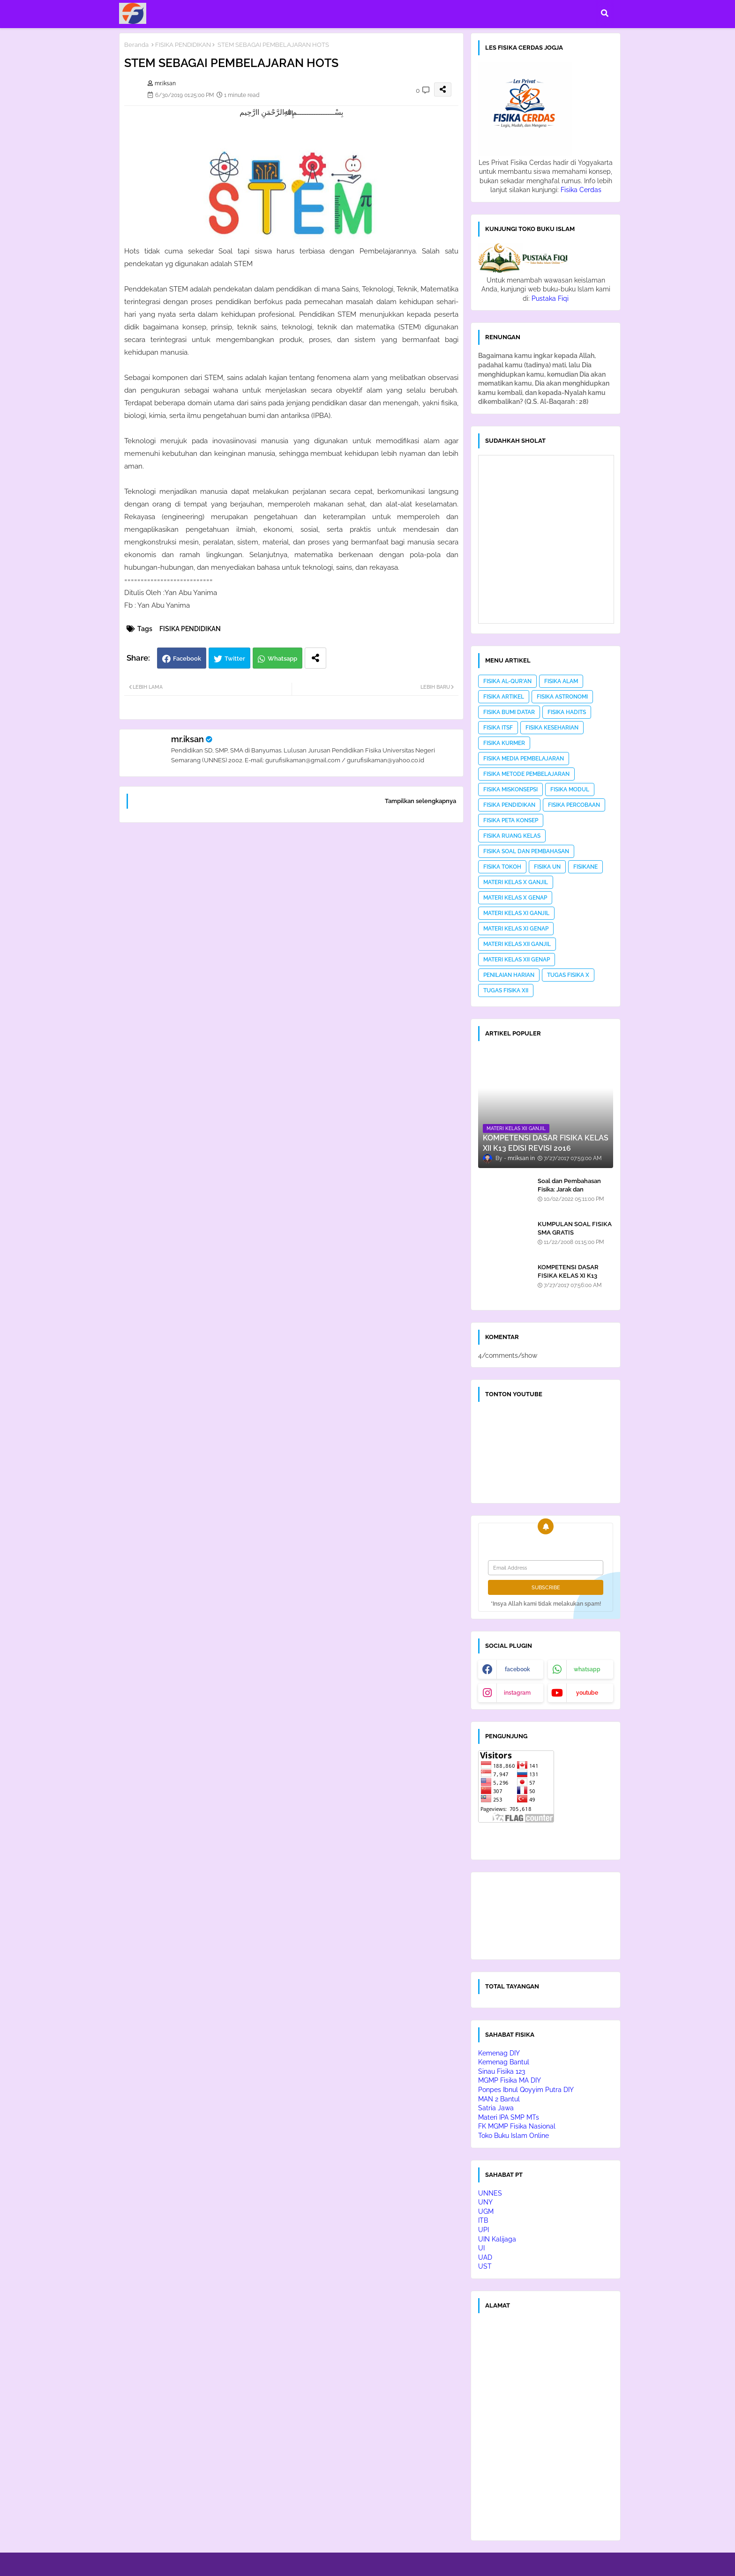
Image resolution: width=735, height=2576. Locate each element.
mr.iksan (187, 739)
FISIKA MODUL (569, 789)
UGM (486, 2211)
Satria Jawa (496, 2108)
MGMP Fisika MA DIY (509, 2080)
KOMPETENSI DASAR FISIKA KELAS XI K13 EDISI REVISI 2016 (568, 1276)
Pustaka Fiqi (550, 298)
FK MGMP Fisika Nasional (516, 2126)
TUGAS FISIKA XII (505, 990)
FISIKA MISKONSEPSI (510, 789)
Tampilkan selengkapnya (420, 800)
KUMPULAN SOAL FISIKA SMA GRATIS (575, 1228)
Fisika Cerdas (581, 190)
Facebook (187, 658)
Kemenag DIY (499, 2053)
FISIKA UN (547, 867)
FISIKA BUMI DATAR (509, 712)
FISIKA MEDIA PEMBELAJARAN (523, 758)
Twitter (235, 658)
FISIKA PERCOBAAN (574, 805)
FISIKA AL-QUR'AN (507, 681)
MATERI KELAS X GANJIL (515, 882)
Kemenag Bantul (503, 2062)
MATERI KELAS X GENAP (515, 897)
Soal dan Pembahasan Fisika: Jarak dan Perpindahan (569, 1189)
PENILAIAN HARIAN (508, 975)
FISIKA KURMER (504, 743)
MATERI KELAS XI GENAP (515, 928)
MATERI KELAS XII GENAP (516, 959)
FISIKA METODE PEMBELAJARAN (526, 774)
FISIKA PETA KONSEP (510, 820)
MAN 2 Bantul (499, 2099)
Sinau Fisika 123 (501, 2071)
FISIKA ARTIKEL (503, 696)
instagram (517, 1693)
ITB (483, 2220)
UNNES (490, 2193)
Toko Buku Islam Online (513, 2135)
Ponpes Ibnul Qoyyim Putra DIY (526, 2089)
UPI (483, 2230)
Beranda (136, 44)
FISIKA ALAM (561, 681)
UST (485, 2266)
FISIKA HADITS (567, 712)
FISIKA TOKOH (502, 867)
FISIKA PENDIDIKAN (183, 44)
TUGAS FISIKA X (568, 975)
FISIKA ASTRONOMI (562, 696)
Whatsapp (282, 658)
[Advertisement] (291, 949)
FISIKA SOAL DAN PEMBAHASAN (526, 851)
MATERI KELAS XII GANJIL (517, 944)
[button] (604, 13)
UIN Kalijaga (497, 2239)
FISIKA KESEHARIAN (551, 727)
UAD (485, 2257)
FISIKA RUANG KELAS (511, 836)
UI (481, 2248)
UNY (485, 2202)
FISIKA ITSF (498, 727)
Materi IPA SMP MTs (508, 2117)
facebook (517, 1669)
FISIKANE (585, 867)
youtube (587, 1693)
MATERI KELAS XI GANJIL (516, 913)
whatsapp (587, 1669)
